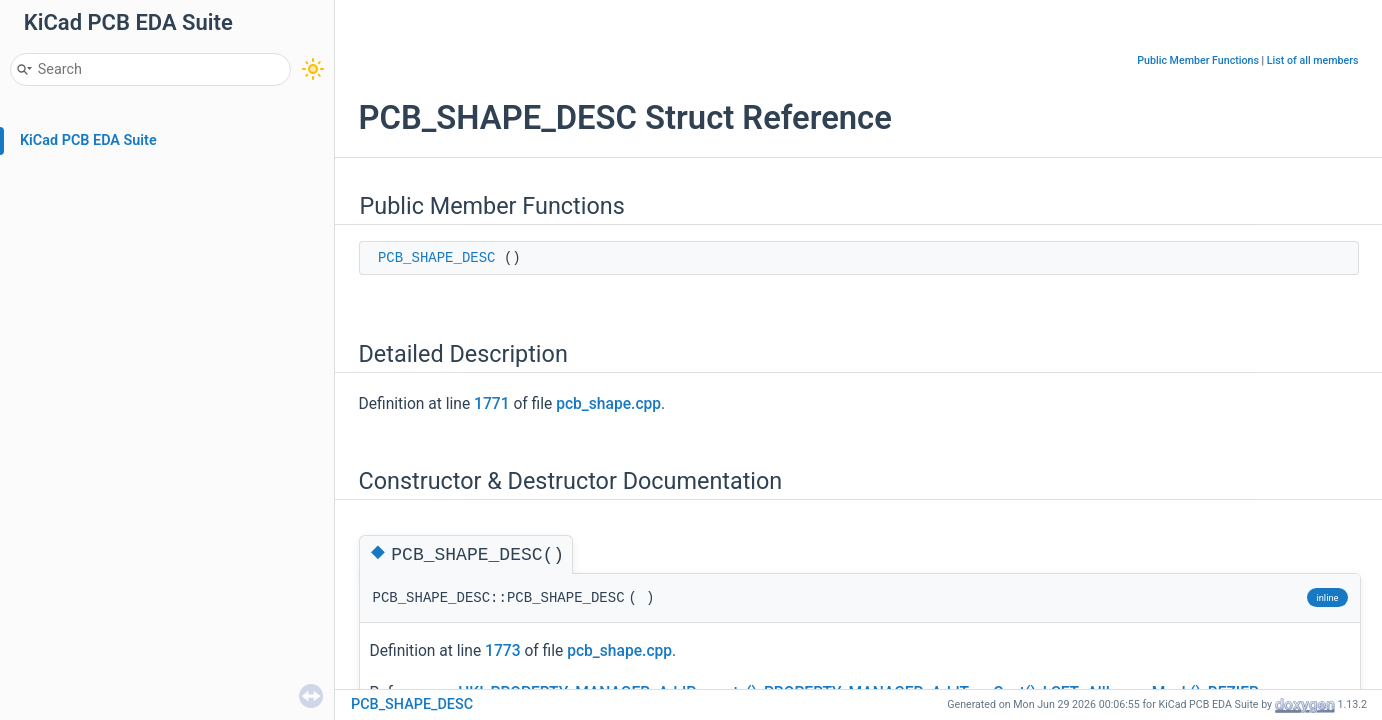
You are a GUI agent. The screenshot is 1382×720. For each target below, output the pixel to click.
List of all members (1313, 60)
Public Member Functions (1198, 60)
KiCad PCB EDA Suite (88, 140)
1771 (491, 404)
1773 (502, 651)
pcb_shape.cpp (608, 404)
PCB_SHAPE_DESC (437, 258)
